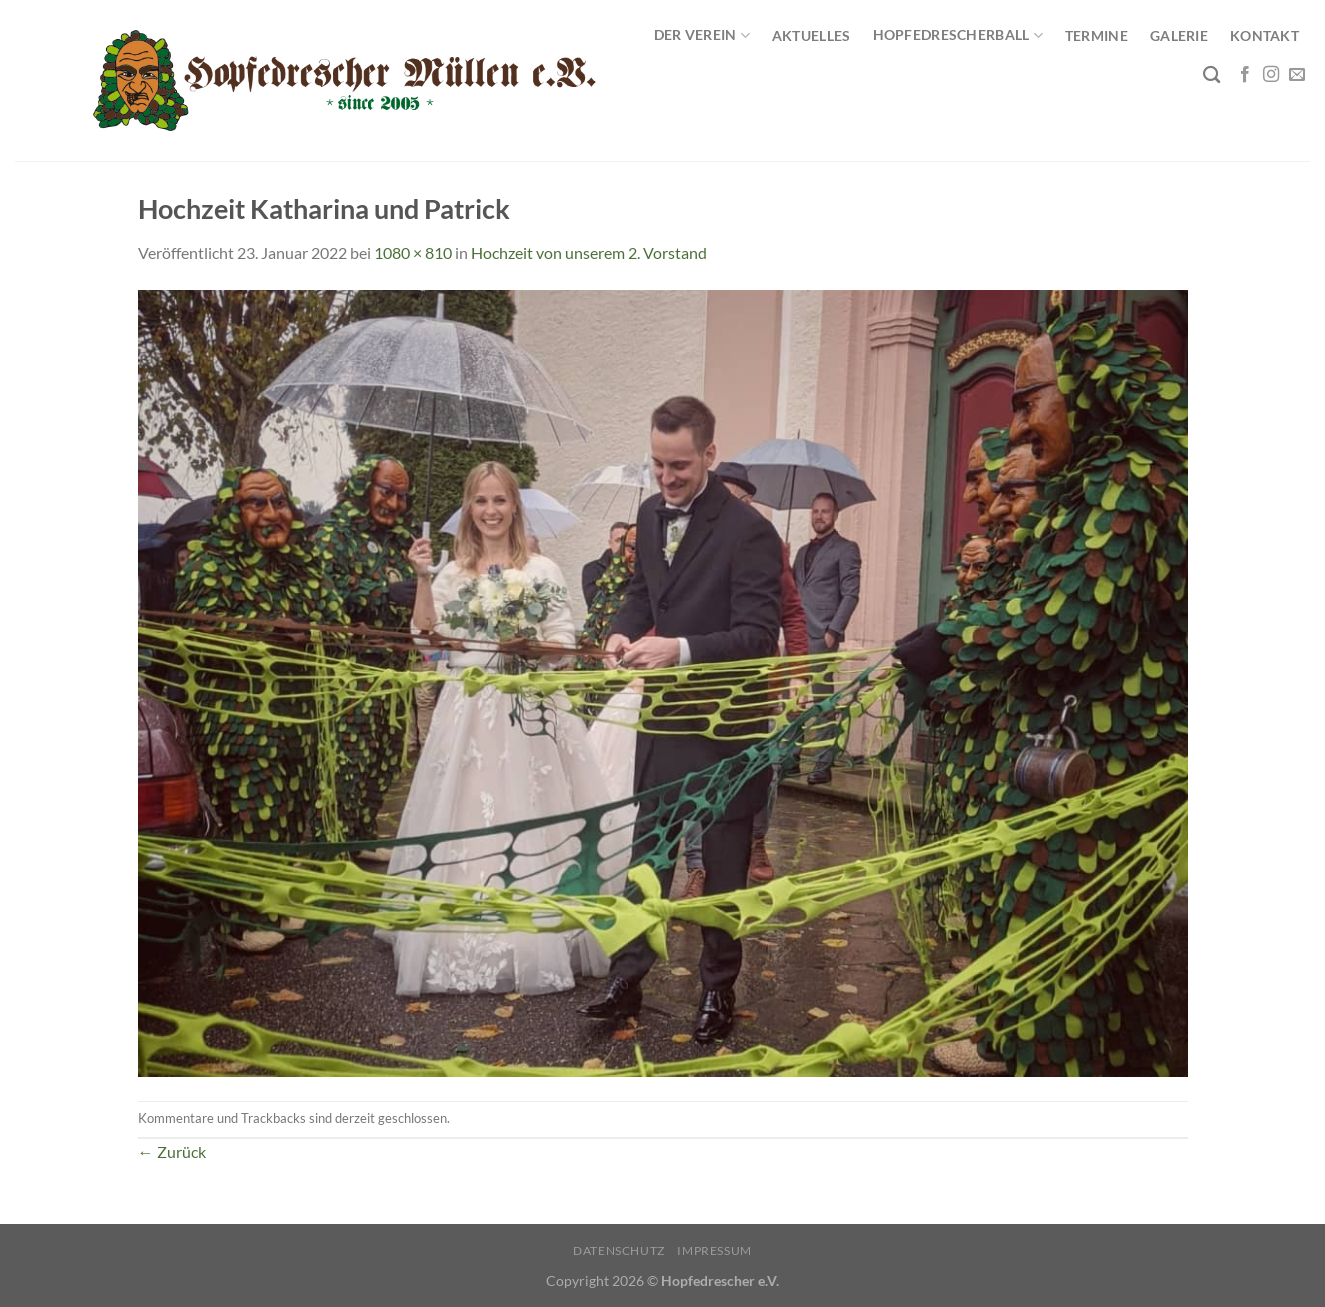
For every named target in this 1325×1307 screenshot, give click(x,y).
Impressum (714, 1250)
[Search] (1211, 75)
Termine (1096, 35)
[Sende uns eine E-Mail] (1297, 75)
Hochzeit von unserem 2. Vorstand (589, 252)
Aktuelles (811, 35)
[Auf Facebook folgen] (1245, 75)
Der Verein (702, 35)
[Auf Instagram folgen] (1271, 75)
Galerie (1179, 35)
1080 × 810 (413, 252)
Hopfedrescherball (958, 35)
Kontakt (1264, 35)
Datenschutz (619, 1250)
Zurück (172, 1151)
